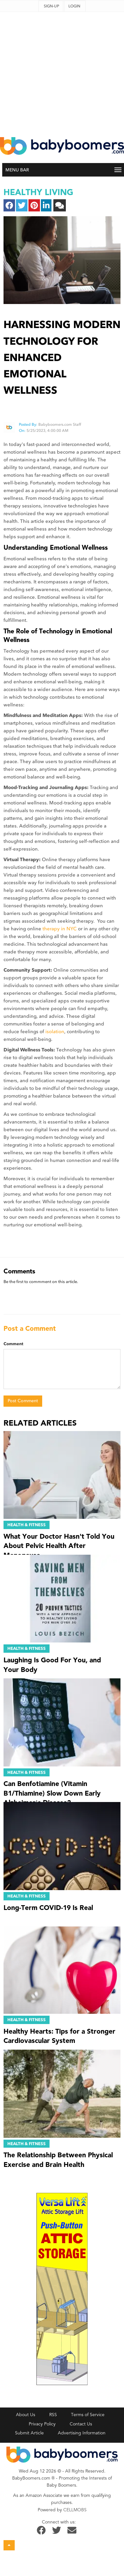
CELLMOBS (75, 2510)
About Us (25, 2414)
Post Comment (23, 1401)
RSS (53, 2414)
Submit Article (29, 2433)
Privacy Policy (42, 2424)
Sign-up (51, 6)
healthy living (38, 192)
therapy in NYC (60, 929)
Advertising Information (81, 2433)
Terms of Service (88, 2414)
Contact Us (81, 2424)
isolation (54, 1031)
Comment (13, 1344)
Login (74, 6)
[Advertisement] (60, 72)
